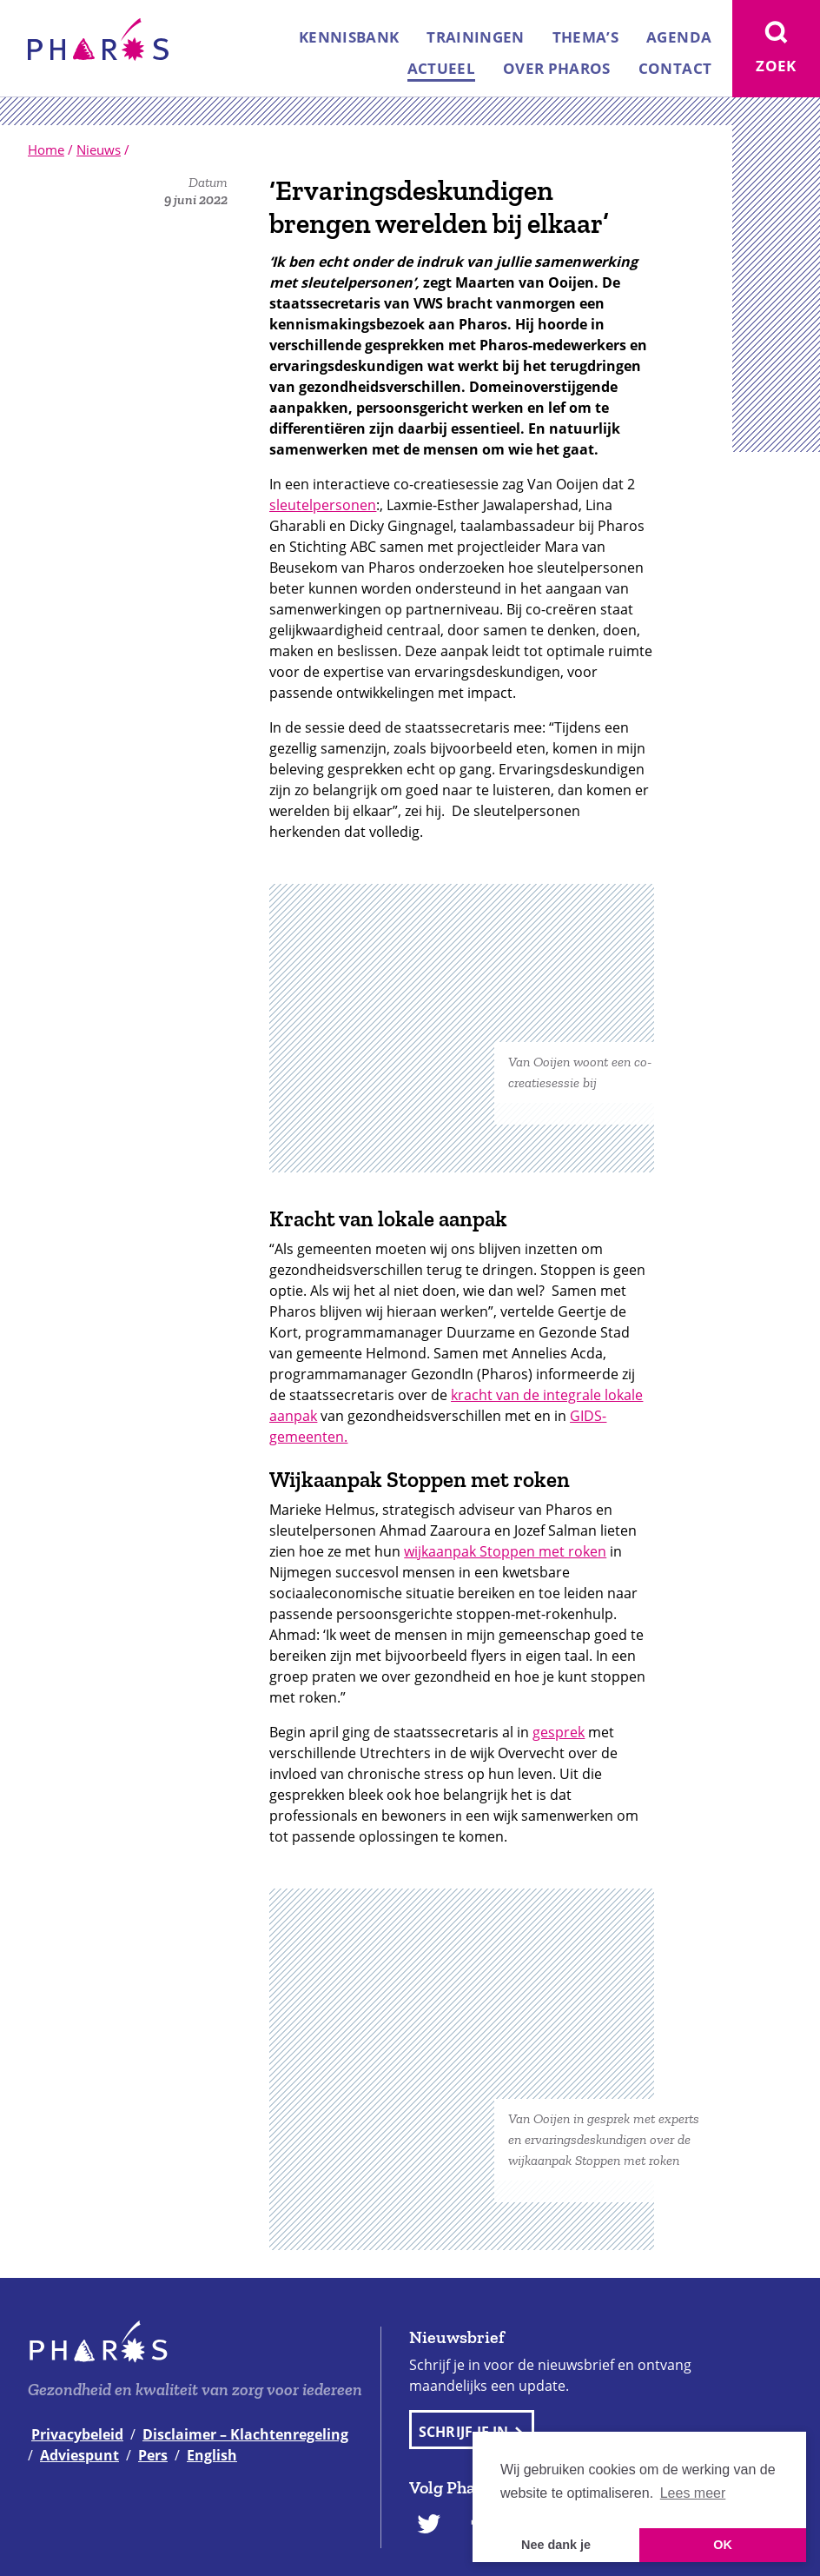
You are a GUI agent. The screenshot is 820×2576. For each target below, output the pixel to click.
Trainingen (475, 37)
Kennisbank (349, 37)
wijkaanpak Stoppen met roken (505, 1551)
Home (46, 149)
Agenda (678, 37)
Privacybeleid (77, 2434)
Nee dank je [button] (556, 2545)
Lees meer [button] (693, 2493)
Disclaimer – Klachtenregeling (245, 2434)
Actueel (441, 68)
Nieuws (98, 149)
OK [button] (722, 2545)
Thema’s (585, 37)
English (212, 2455)
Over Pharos (557, 68)
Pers (153, 2455)
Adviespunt (79, 2455)
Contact (674, 68)
